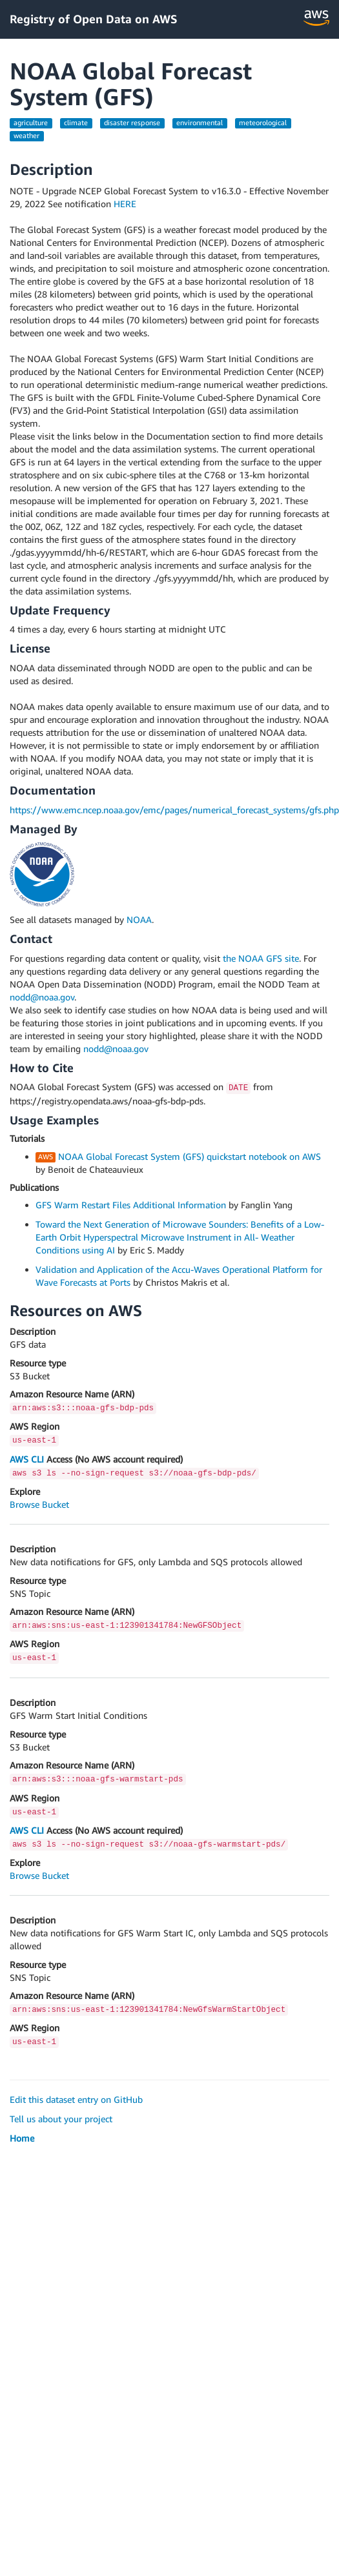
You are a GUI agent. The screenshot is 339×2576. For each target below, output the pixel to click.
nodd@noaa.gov (42, 996)
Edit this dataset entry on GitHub (76, 2099)
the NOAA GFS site (261, 958)
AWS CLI (27, 1459)
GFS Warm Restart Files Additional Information (131, 1204)
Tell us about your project (61, 2118)
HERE (125, 203)
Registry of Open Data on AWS (94, 19)
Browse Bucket (39, 1504)
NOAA (139, 919)
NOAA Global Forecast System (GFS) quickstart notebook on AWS (189, 1156)
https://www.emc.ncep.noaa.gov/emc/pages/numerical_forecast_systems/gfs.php (174, 809)
